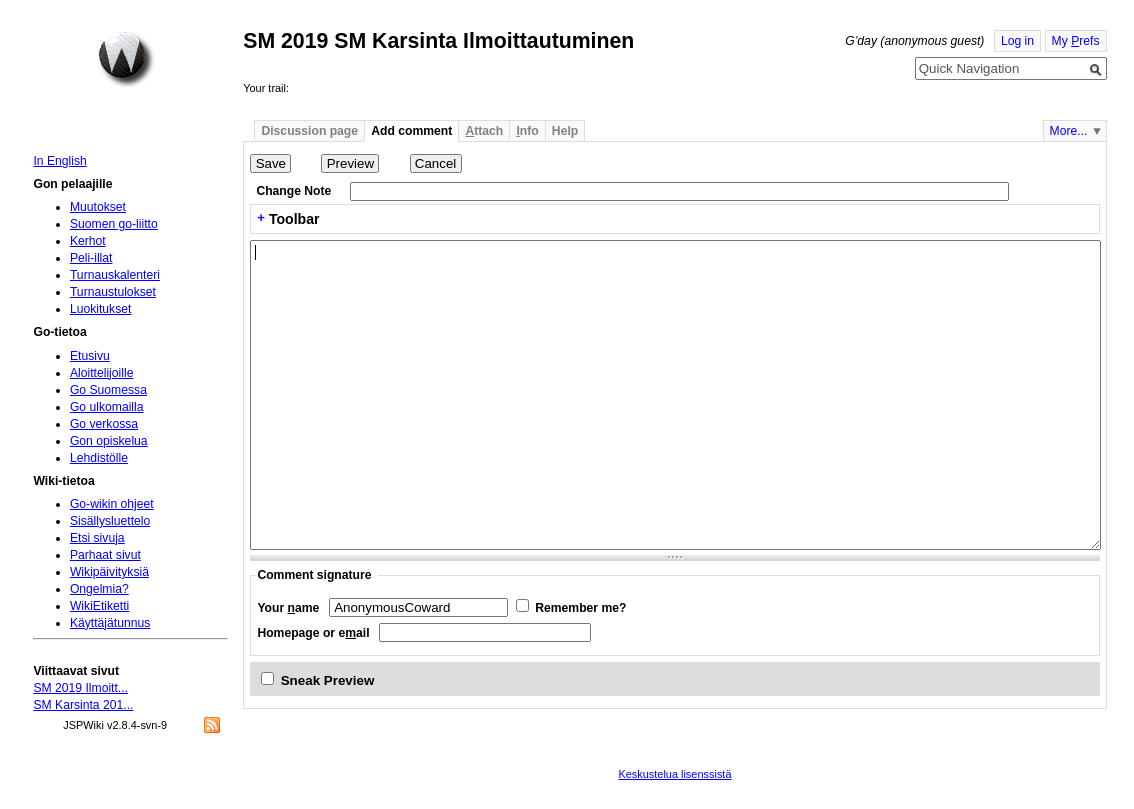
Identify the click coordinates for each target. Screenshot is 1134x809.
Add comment (411, 131)
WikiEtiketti (99, 606)
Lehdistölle (99, 458)
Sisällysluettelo (110, 521)
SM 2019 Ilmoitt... (80, 688)
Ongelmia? (99, 589)
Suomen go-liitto (114, 224)
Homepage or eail (313, 633)
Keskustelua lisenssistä (674, 774)
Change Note (293, 191)
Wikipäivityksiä (109, 572)
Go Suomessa (108, 390)
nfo (527, 131)
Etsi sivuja (97, 538)
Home (126, 59)
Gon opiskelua (109, 441)
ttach (484, 131)
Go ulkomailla (107, 407)
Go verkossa (104, 424)
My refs (1076, 41)
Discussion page (309, 131)
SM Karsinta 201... (83, 705)
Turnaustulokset (113, 292)
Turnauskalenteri (115, 275)
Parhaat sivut (105, 555)
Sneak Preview (328, 680)
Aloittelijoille (102, 373)
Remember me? (580, 608)
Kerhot (88, 241)
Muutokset (98, 207)
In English (59, 161)
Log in (1017, 41)
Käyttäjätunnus (110, 623)
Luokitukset (101, 309)
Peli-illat (91, 258)
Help (565, 131)
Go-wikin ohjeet (112, 504)
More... (1069, 131)
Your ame (288, 608)
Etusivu (90, 356)
